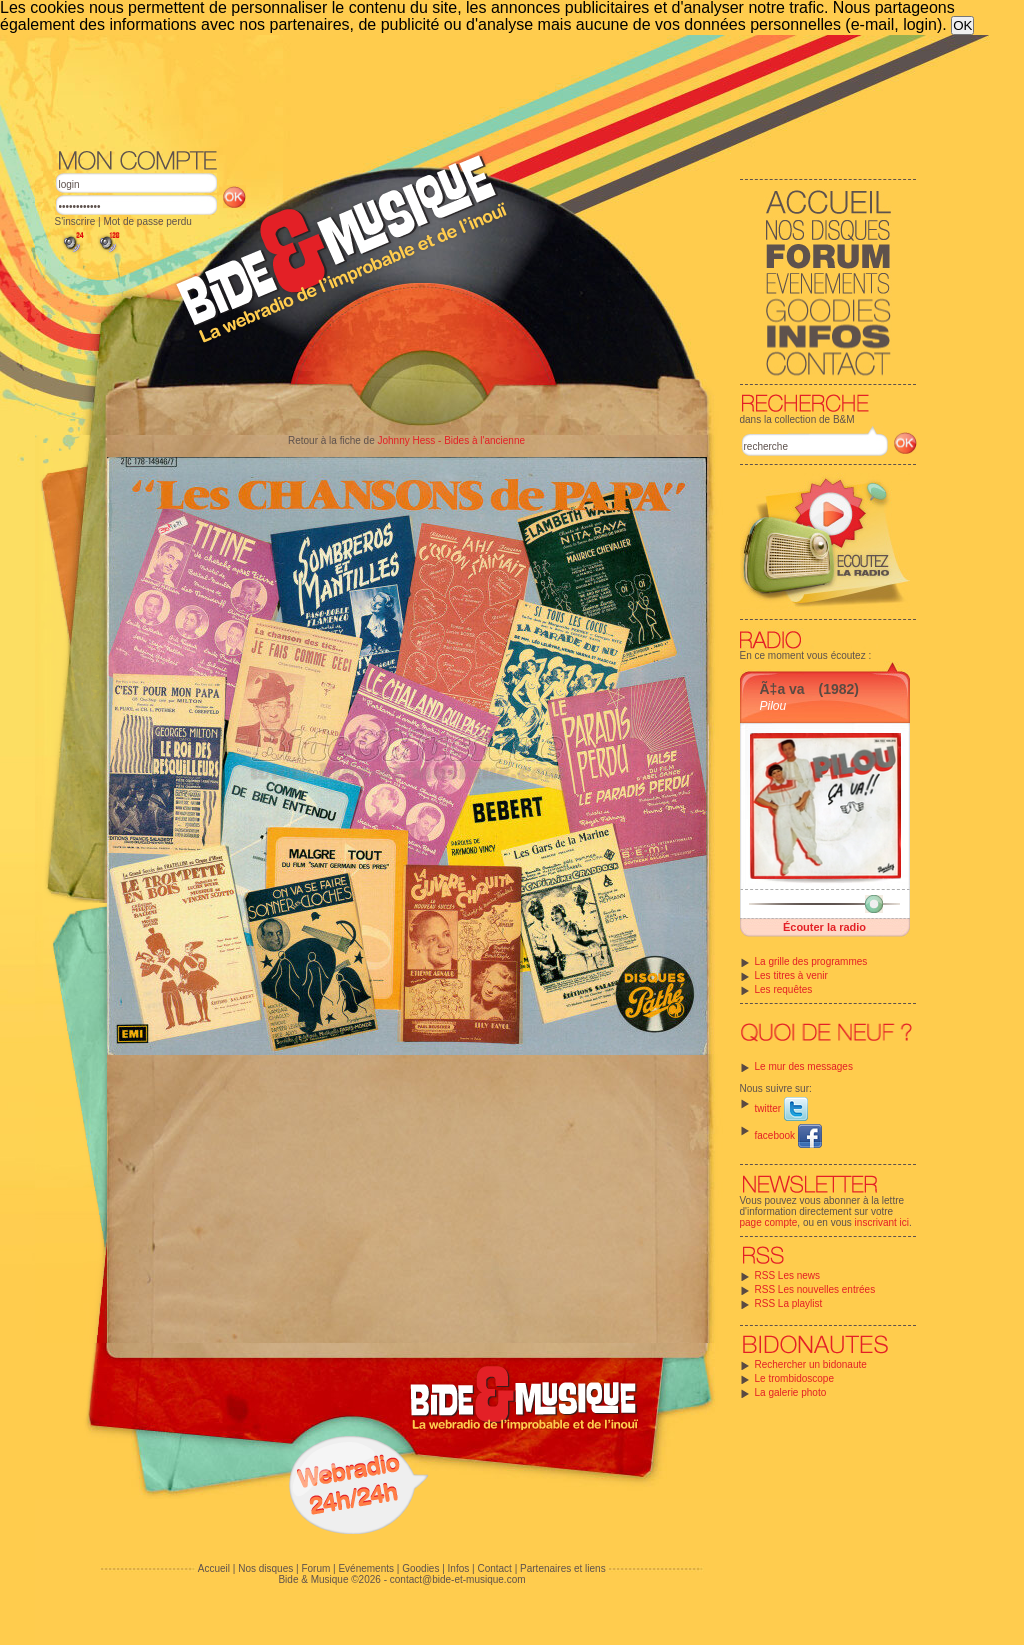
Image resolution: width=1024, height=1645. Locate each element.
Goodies (420, 1568)
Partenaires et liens (563, 1568)
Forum (315, 1568)
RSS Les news (788, 1275)
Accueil (214, 1568)
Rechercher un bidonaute (811, 1364)
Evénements (366, 1568)
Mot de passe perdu (147, 221)
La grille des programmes (811, 961)
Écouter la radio (824, 927)
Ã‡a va (782, 689)
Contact (494, 1568)
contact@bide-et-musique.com (458, 1579)
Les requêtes (784, 989)
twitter (781, 1108)
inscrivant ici (882, 1222)
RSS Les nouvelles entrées (815, 1289)
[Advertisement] (486, 90)
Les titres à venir (791, 975)
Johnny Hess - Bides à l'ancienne (451, 440)
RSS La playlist (789, 1303)
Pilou (773, 706)
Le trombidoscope (795, 1378)
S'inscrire (75, 221)
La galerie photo (791, 1392)
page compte (769, 1222)
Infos (459, 1568)
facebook (788, 1135)
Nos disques (265, 1568)
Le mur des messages (804, 1066)
